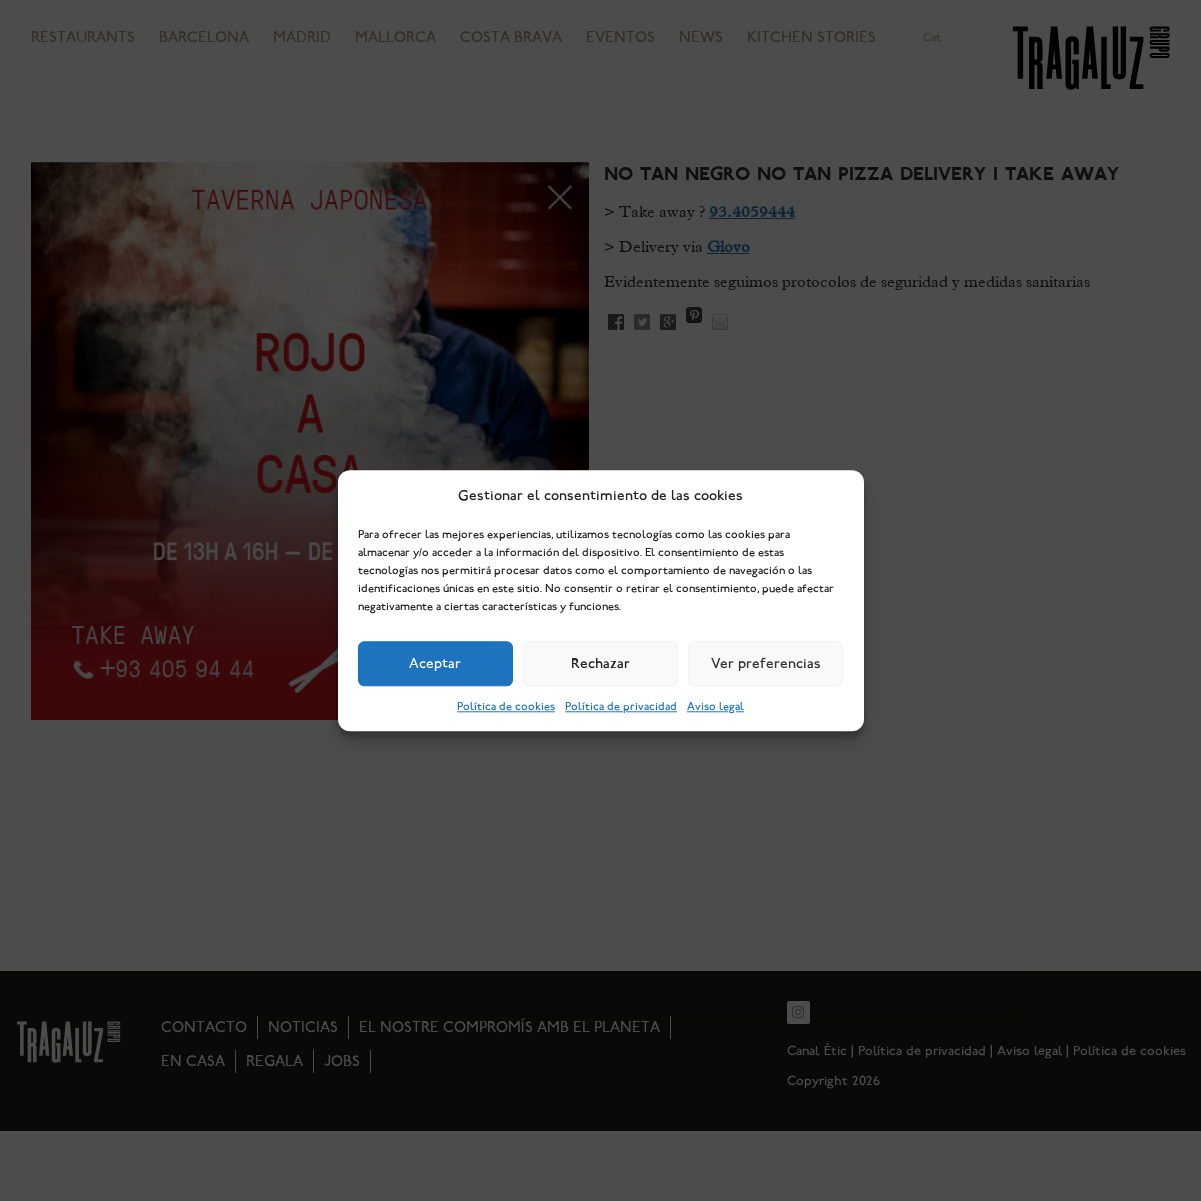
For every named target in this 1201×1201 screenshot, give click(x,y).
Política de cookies (506, 706)
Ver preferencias (766, 664)
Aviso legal (715, 706)
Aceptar (435, 664)
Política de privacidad (621, 706)
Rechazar (600, 664)
